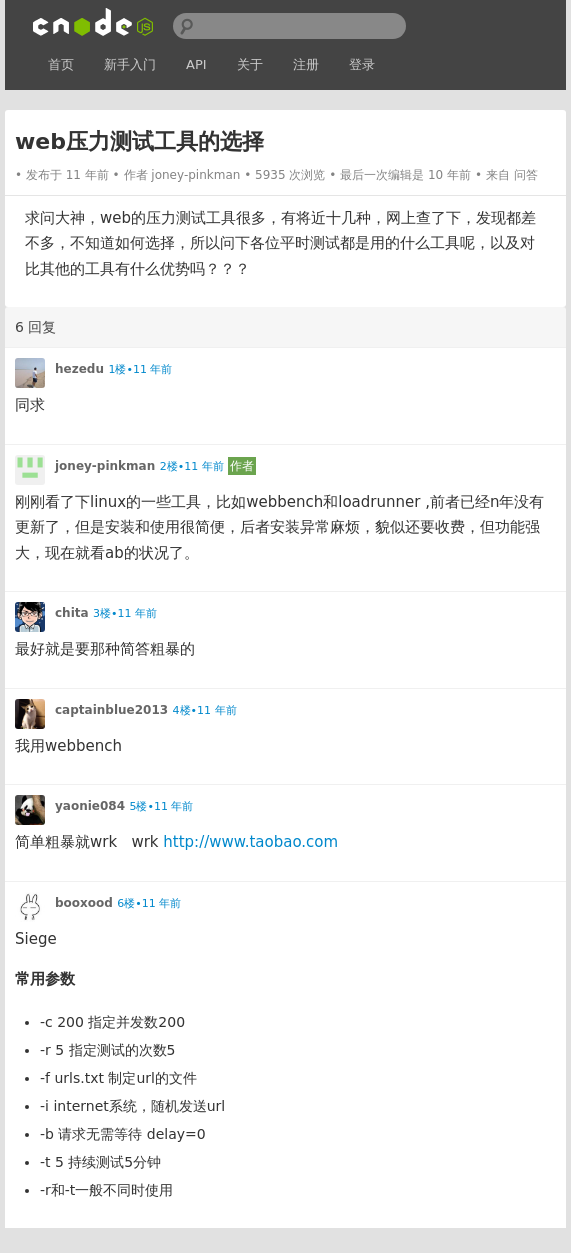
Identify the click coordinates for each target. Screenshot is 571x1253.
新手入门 (130, 64)
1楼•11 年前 (140, 369)
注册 (306, 64)
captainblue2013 (111, 710)
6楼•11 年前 (149, 903)
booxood (84, 903)
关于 (250, 64)
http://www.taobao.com (250, 842)
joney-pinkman (195, 175)
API (196, 64)
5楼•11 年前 (161, 806)
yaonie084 (90, 806)
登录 (362, 64)
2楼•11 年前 (192, 466)
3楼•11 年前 (125, 613)
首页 (61, 64)
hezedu (79, 369)
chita (72, 613)
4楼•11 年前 (205, 710)
